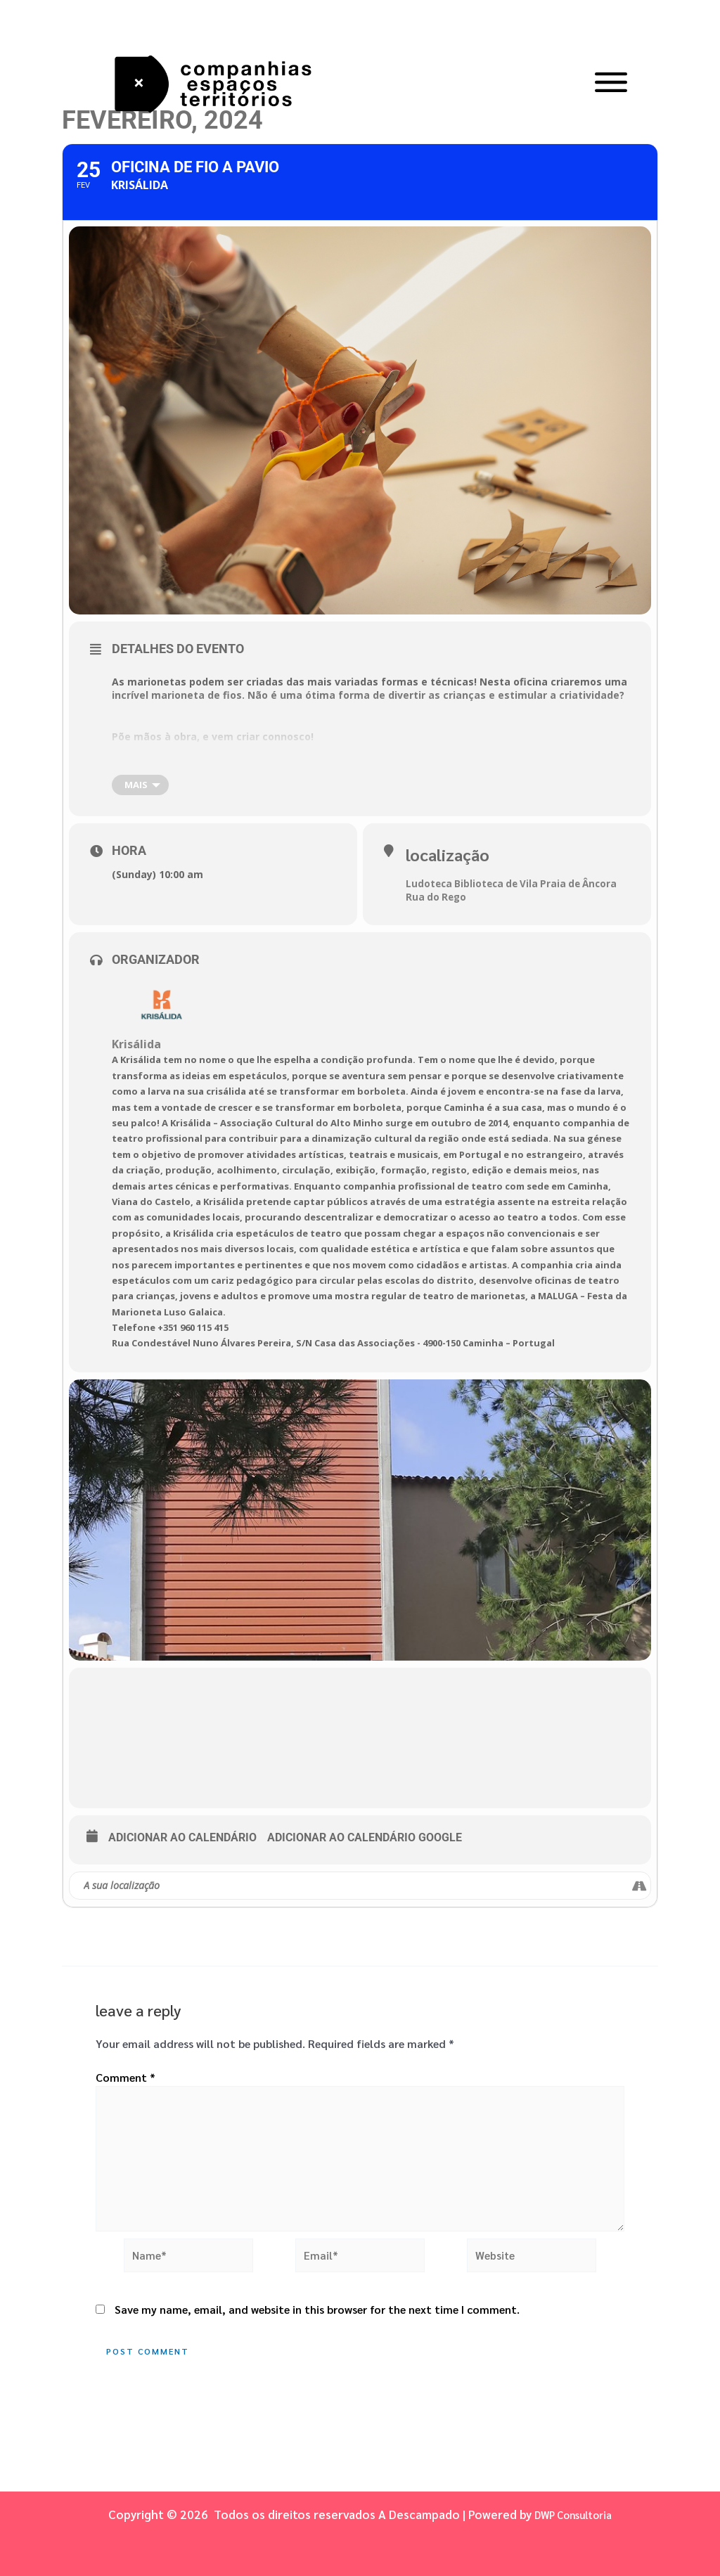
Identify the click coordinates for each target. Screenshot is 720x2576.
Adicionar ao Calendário (182, 1836)
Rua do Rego (437, 895)
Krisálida (136, 1042)
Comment (125, 2077)
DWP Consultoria (573, 2514)
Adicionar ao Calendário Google (364, 1836)
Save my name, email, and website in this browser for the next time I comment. (317, 2319)
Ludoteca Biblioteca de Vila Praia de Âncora (516, 881)
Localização (445, 854)
